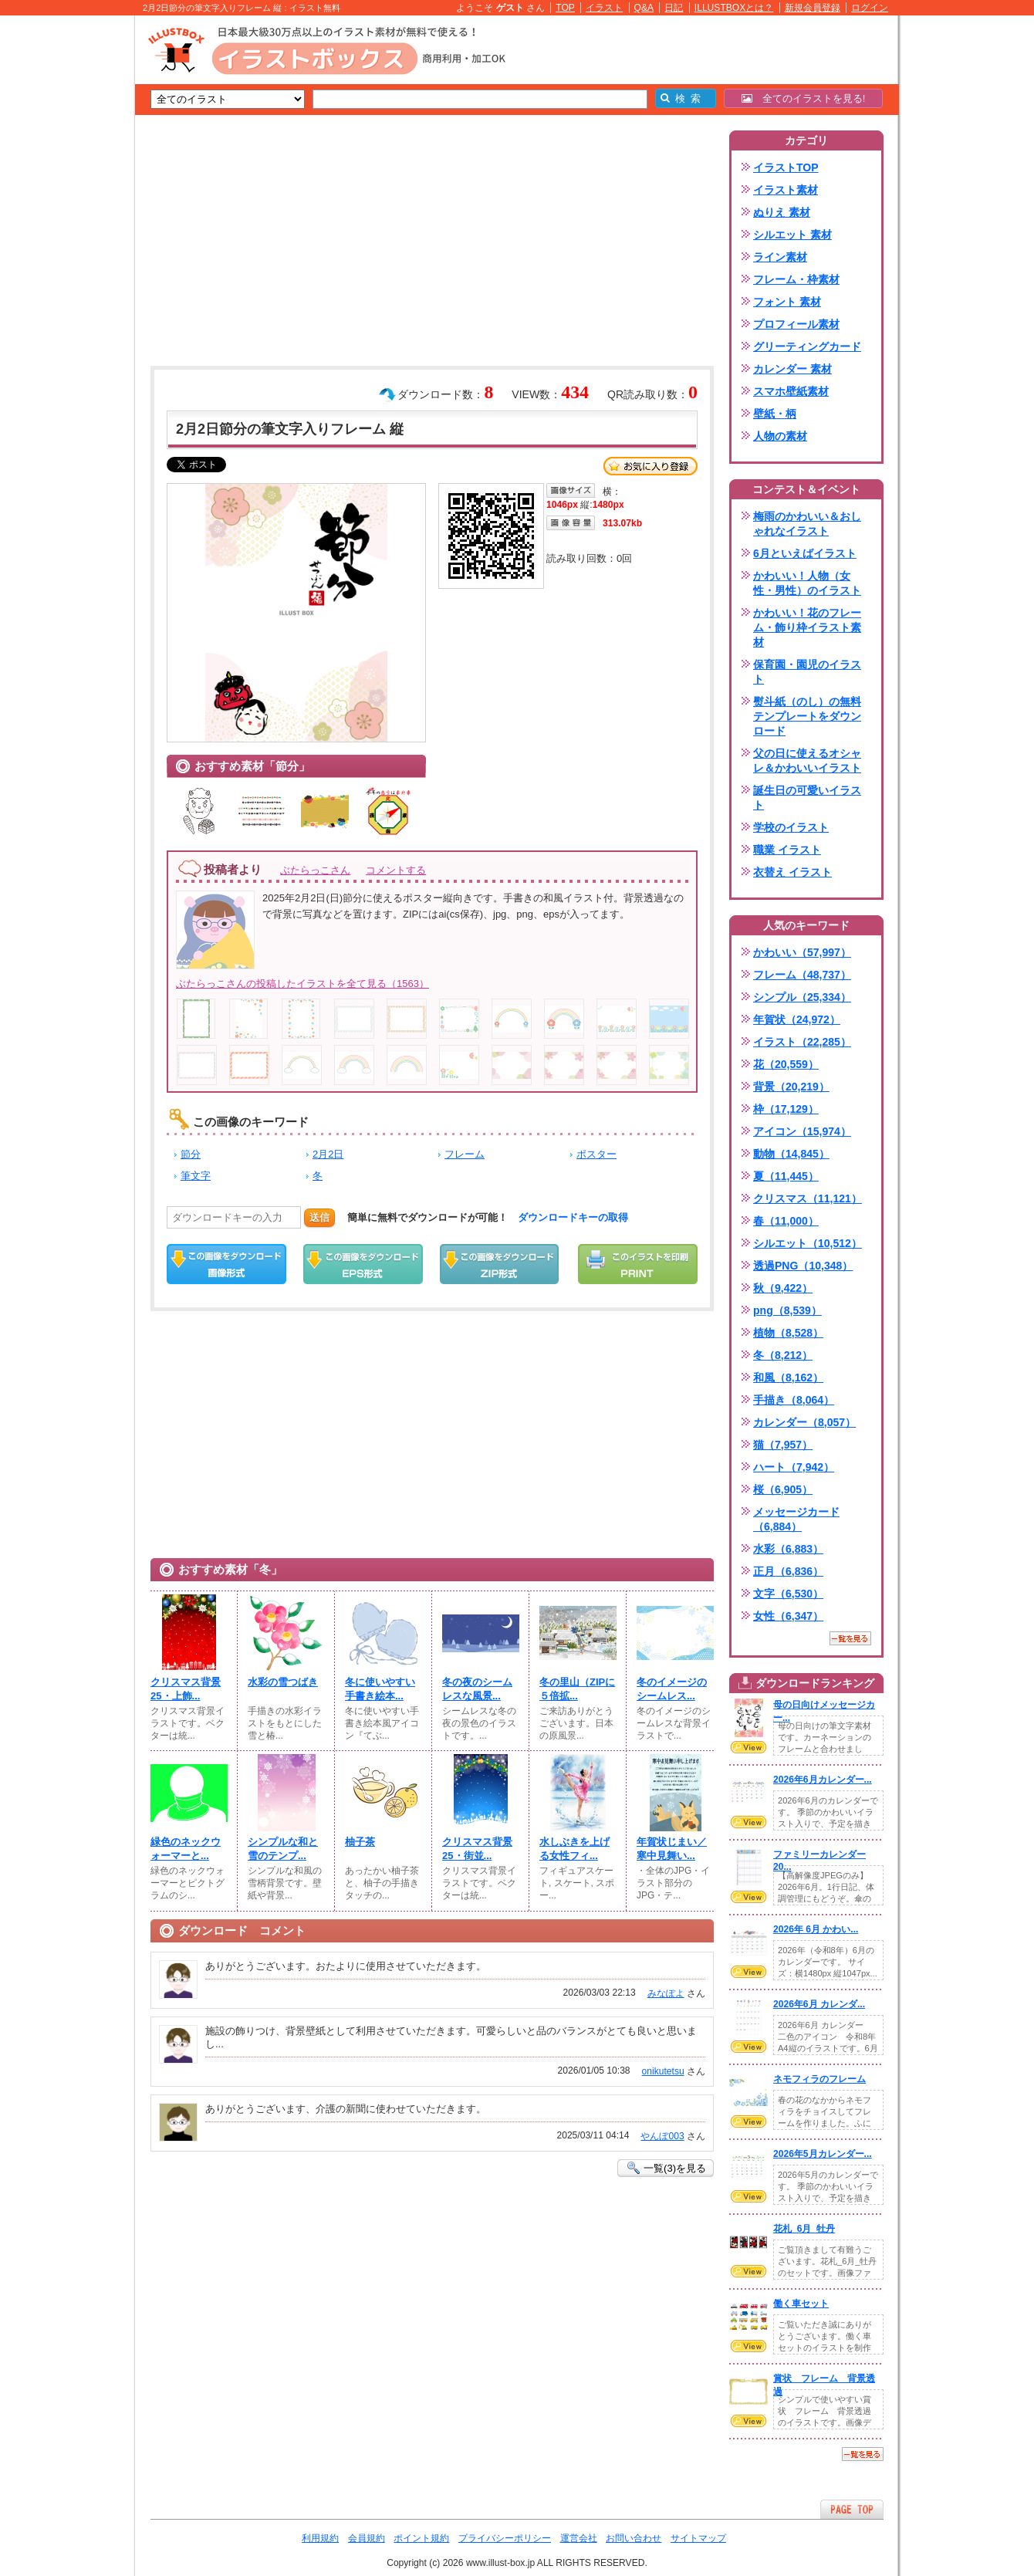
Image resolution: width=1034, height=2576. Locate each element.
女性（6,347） (788, 1616)
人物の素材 (780, 436)
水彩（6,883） (788, 1549)
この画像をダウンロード (226, 1264)
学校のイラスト (791, 827)
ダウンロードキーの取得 (573, 1217)
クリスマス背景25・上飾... (185, 1689)
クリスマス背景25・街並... (477, 1848)
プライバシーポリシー (504, 2538)
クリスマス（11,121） (807, 1198)
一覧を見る (850, 1638)
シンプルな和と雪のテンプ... (283, 1848)
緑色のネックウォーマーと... (185, 1848)
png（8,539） (787, 1310)
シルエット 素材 (792, 234)
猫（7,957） (783, 1444)
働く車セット (801, 2303)
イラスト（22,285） (802, 1042)
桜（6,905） (783, 1489)
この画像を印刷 (638, 1264)
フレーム (464, 1154)
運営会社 (578, 2538)
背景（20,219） (791, 1086)
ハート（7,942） (793, 1467)
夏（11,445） (786, 1176)
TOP (565, 7)
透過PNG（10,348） (803, 1265)
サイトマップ (698, 2538)
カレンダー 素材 (792, 369)
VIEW (748, 1747)
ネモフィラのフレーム (819, 2079)
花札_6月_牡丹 (804, 2228)
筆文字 (196, 1176)
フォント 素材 (787, 302)
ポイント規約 (421, 2538)
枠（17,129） (786, 1109)
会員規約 (366, 2538)
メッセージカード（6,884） (796, 1519)
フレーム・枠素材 (796, 279)
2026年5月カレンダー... (822, 2153)
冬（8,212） (783, 1355)
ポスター (596, 1154)
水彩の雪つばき (283, 1682)
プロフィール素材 (796, 324)
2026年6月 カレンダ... (819, 2004)
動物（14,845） (791, 1154)
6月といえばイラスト (805, 553)
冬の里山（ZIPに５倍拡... (577, 1689)
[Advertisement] (61, 254)
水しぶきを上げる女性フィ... (574, 1848)
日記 (673, 7)
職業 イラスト (787, 849)
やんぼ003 (662, 2136)
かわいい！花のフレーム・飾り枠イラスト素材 (807, 627)
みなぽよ (665, 1993)
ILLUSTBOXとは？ (733, 7)
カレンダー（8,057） (804, 1422)
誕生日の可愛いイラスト (807, 797)
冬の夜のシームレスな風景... (477, 1689)
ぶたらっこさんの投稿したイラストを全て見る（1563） (302, 983)
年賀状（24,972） (796, 1019)
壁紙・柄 (774, 413)
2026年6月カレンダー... (822, 1779)
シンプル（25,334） (802, 997)
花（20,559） (786, 1064)
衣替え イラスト (792, 872)
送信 (319, 1217)
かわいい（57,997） (802, 952)
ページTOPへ (852, 2509)
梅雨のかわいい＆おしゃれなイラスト (807, 523)
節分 (191, 1154)
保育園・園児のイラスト (807, 671)
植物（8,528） (788, 1333)
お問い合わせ (633, 2538)
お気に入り (650, 466)
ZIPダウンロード (499, 1264)
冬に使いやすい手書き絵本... (380, 1689)
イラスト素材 (785, 190)
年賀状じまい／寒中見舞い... (672, 1848)
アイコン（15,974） (802, 1131)
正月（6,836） (788, 1571)
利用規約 (320, 2538)
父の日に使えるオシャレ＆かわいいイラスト (807, 760)
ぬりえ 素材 (781, 212)
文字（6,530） (788, 1593)
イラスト (604, 7)
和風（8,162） (788, 1377)
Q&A (644, 7)
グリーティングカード (807, 346)
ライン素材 (780, 257)
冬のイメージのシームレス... (672, 1689)
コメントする (396, 870)
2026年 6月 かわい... (815, 1929)
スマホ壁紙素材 (791, 391)
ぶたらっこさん (315, 870)
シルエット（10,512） (807, 1243)
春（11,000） (786, 1221)
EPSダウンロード (363, 1264)
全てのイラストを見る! (804, 98)
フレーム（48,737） (802, 975)
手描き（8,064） (793, 1400)
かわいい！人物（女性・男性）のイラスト (807, 583)
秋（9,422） (783, 1288)
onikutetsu (663, 2071)
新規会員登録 (812, 7)
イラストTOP (786, 167)
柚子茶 (360, 1841)
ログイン (869, 7)
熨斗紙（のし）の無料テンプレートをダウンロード (807, 716)
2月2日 (328, 1154)
